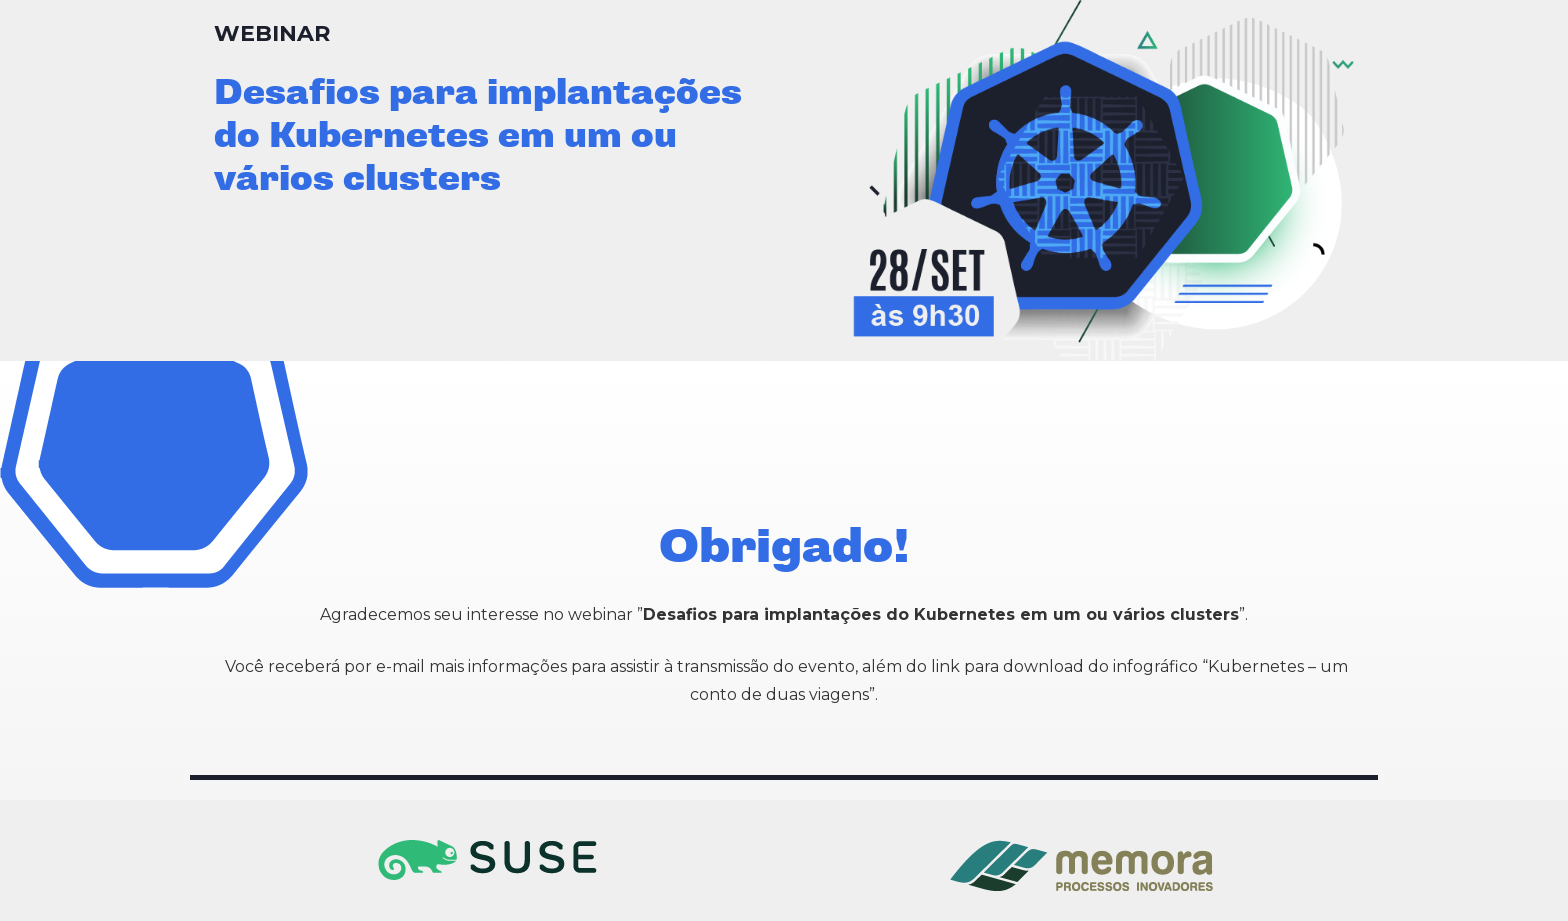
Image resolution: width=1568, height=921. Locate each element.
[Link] (487, 860)
